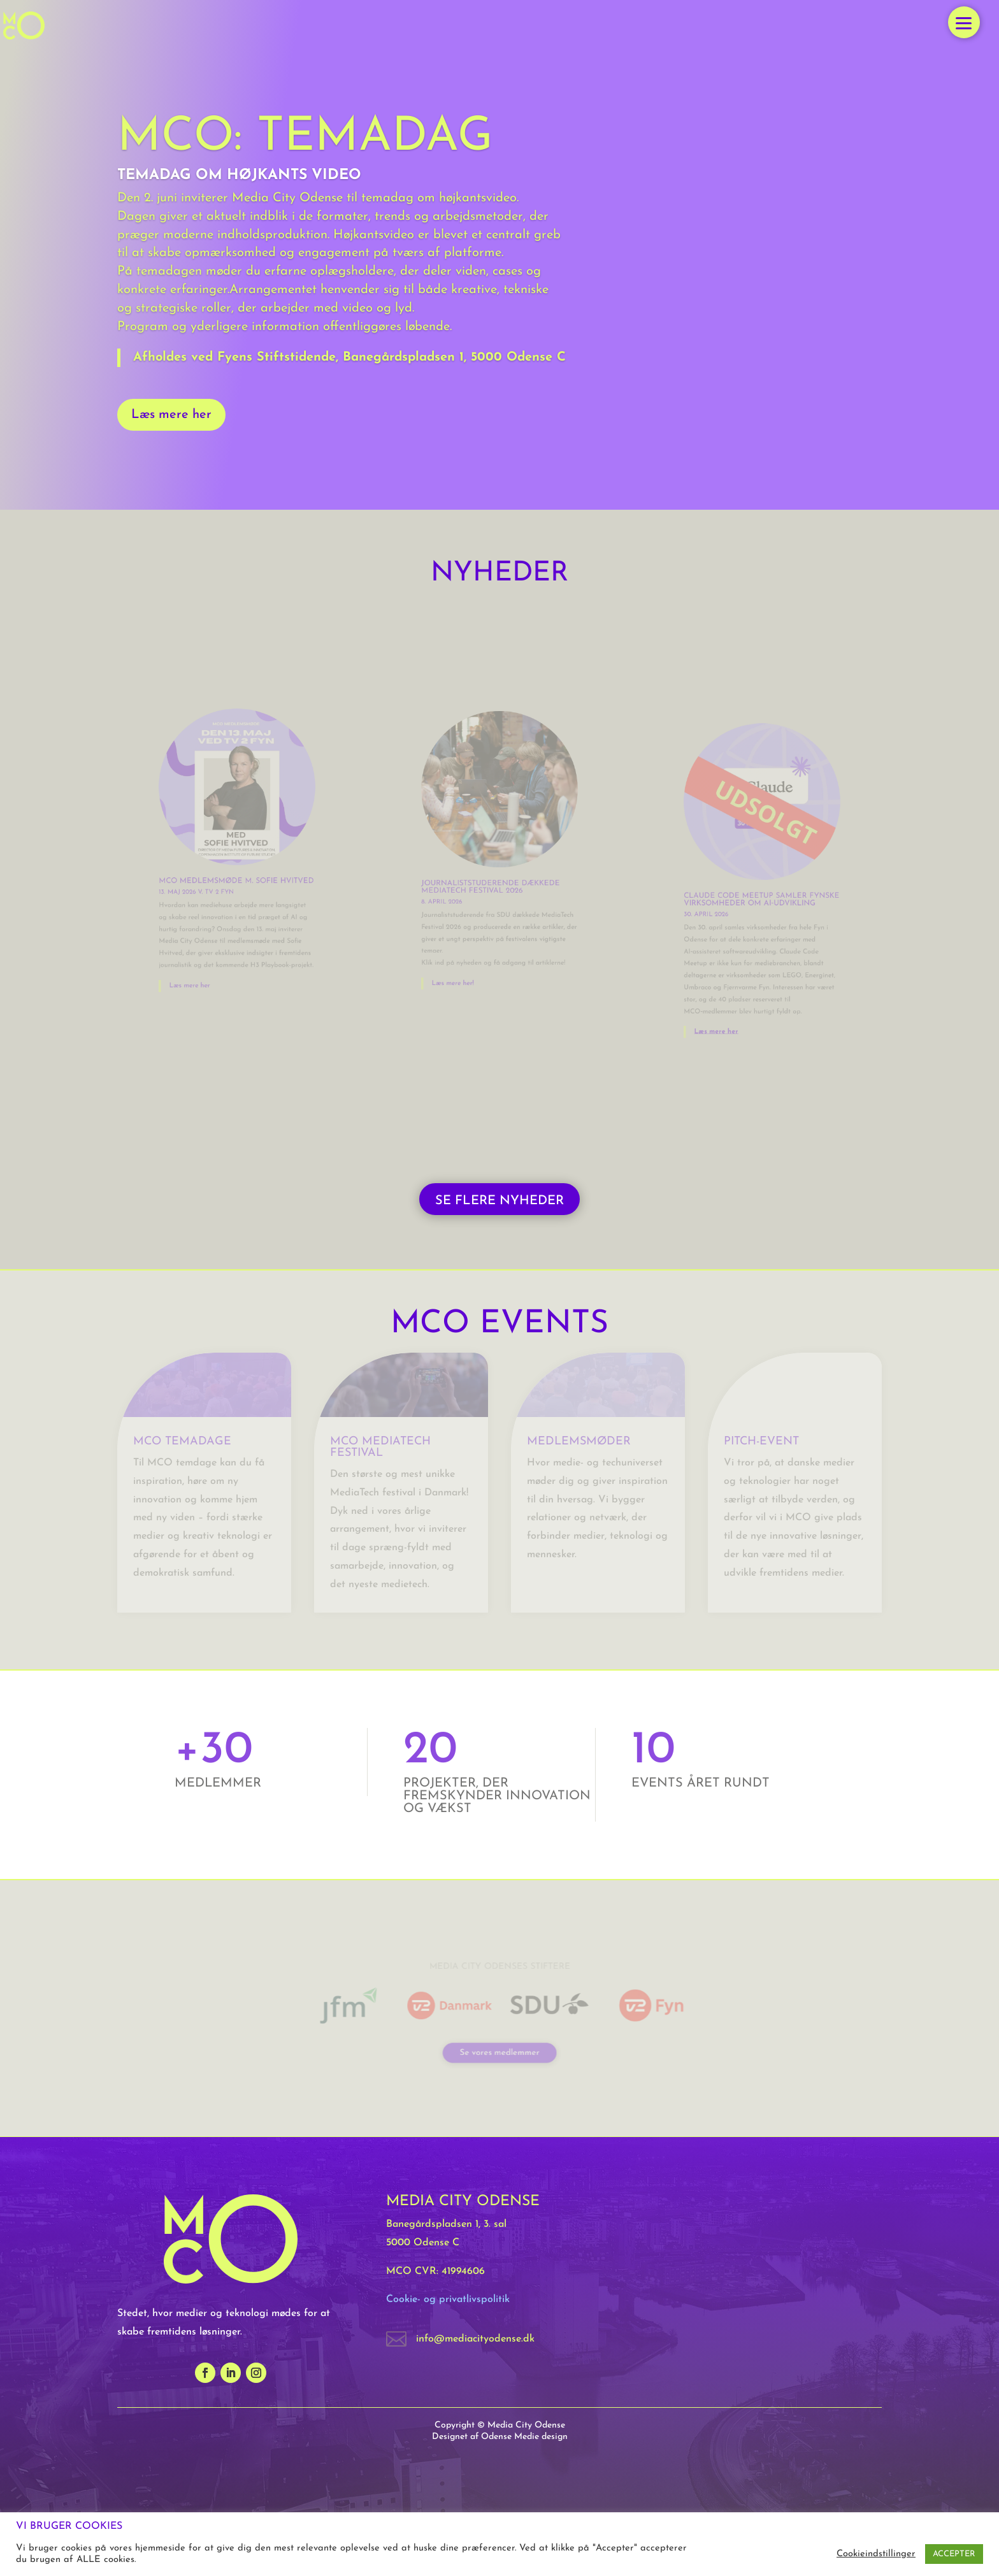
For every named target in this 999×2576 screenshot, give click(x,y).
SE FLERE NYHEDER (499, 1201)
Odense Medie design (524, 2437)
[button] (964, 22)
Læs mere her (171, 414)
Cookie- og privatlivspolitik (448, 2299)
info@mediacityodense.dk (475, 2339)
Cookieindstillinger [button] (876, 2554)
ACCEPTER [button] (954, 2554)
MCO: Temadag (305, 138)
